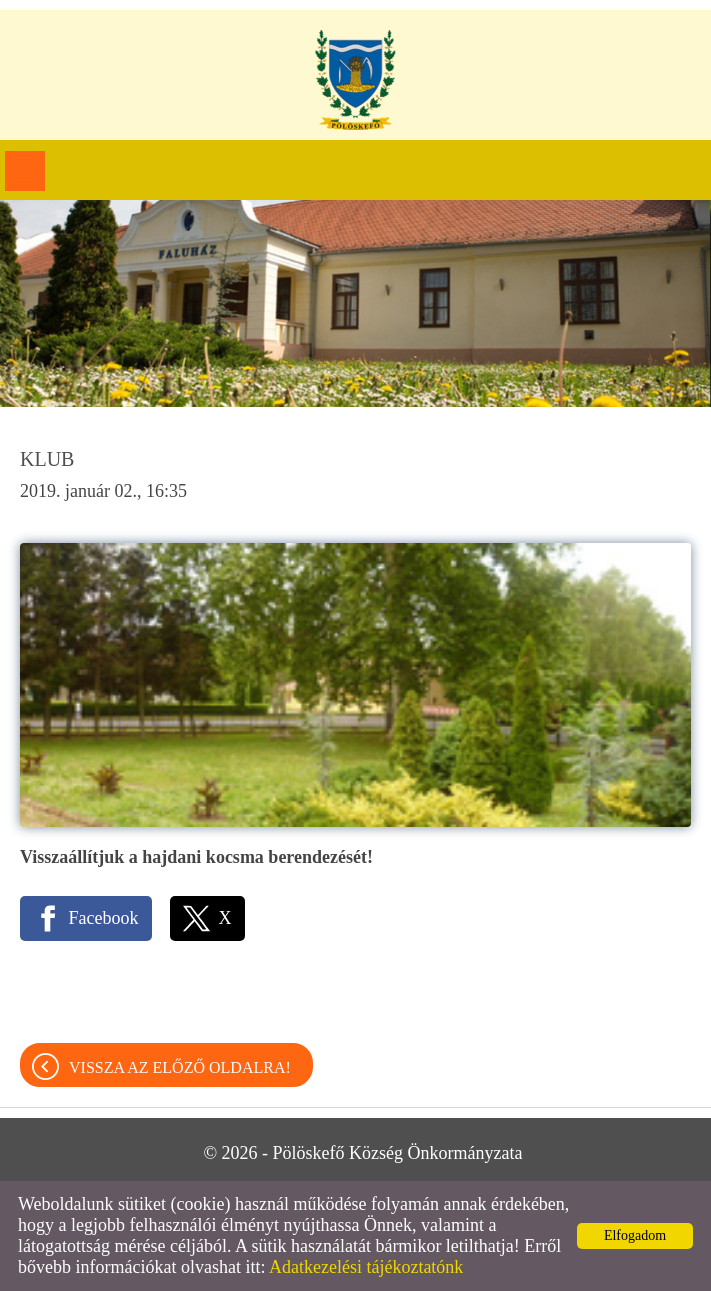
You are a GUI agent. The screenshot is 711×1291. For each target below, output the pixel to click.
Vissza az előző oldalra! (180, 1067)
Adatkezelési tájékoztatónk (366, 1267)
